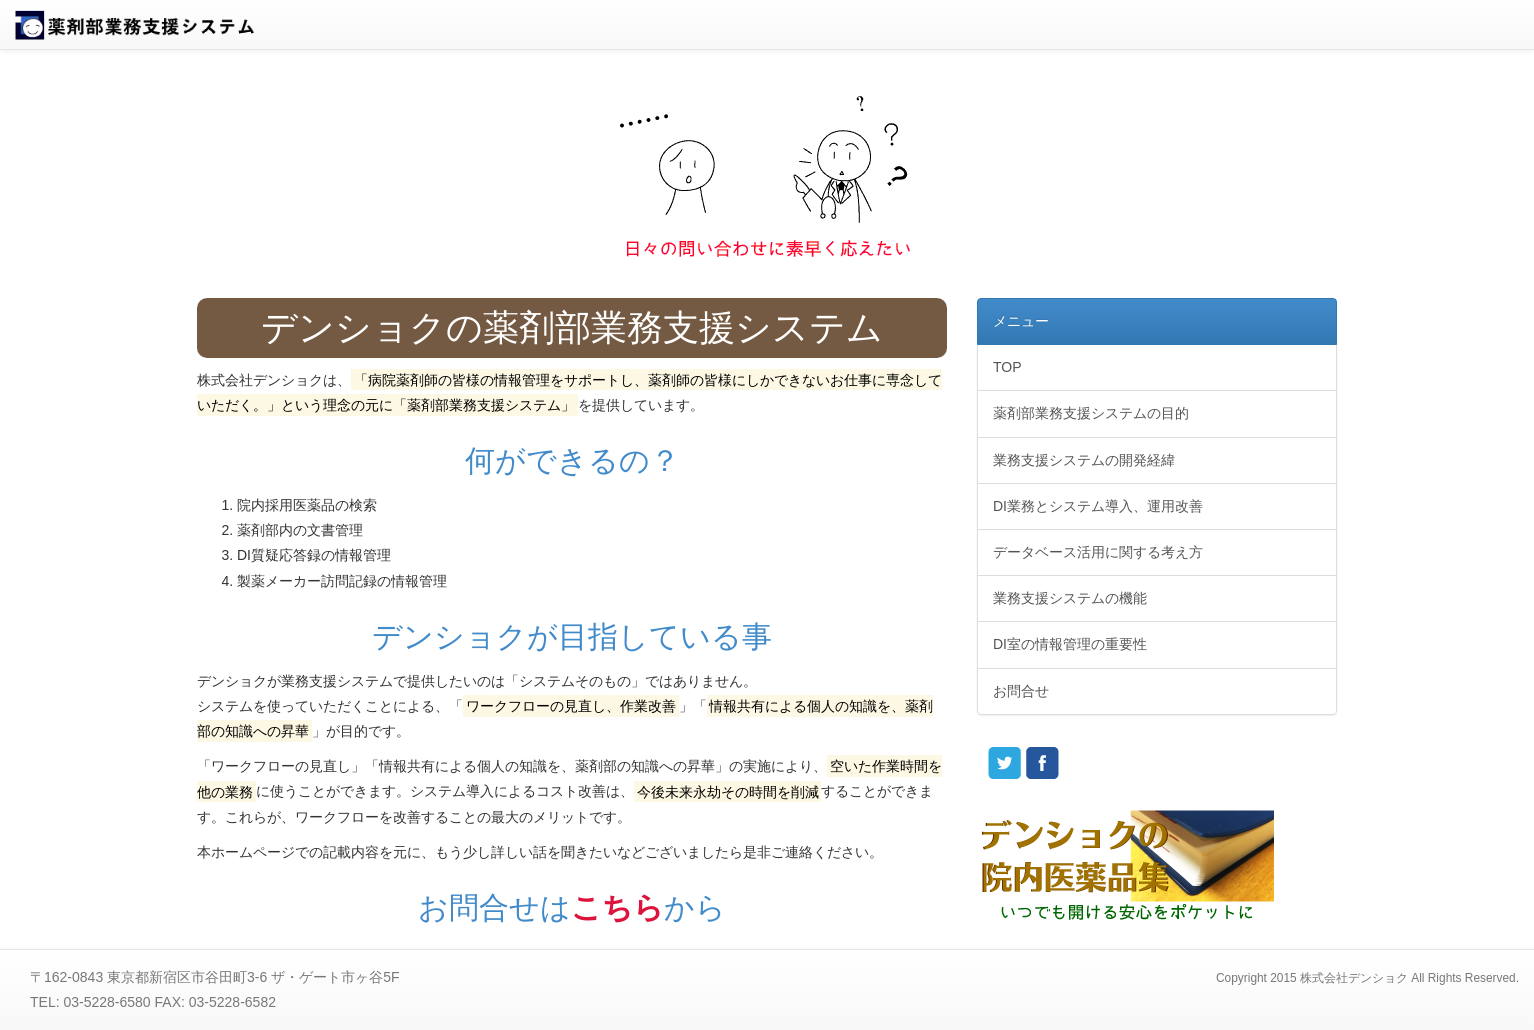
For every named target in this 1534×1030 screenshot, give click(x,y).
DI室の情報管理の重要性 (1070, 644)
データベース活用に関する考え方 (1098, 552)
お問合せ (1021, 691)
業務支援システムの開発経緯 (1084, 460)
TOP (1007, 367)
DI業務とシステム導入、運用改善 (1098, 506)
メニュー (1021, 321)
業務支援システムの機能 (1070, 598)
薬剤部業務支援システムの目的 (1091, 413)
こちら (617, 907)
